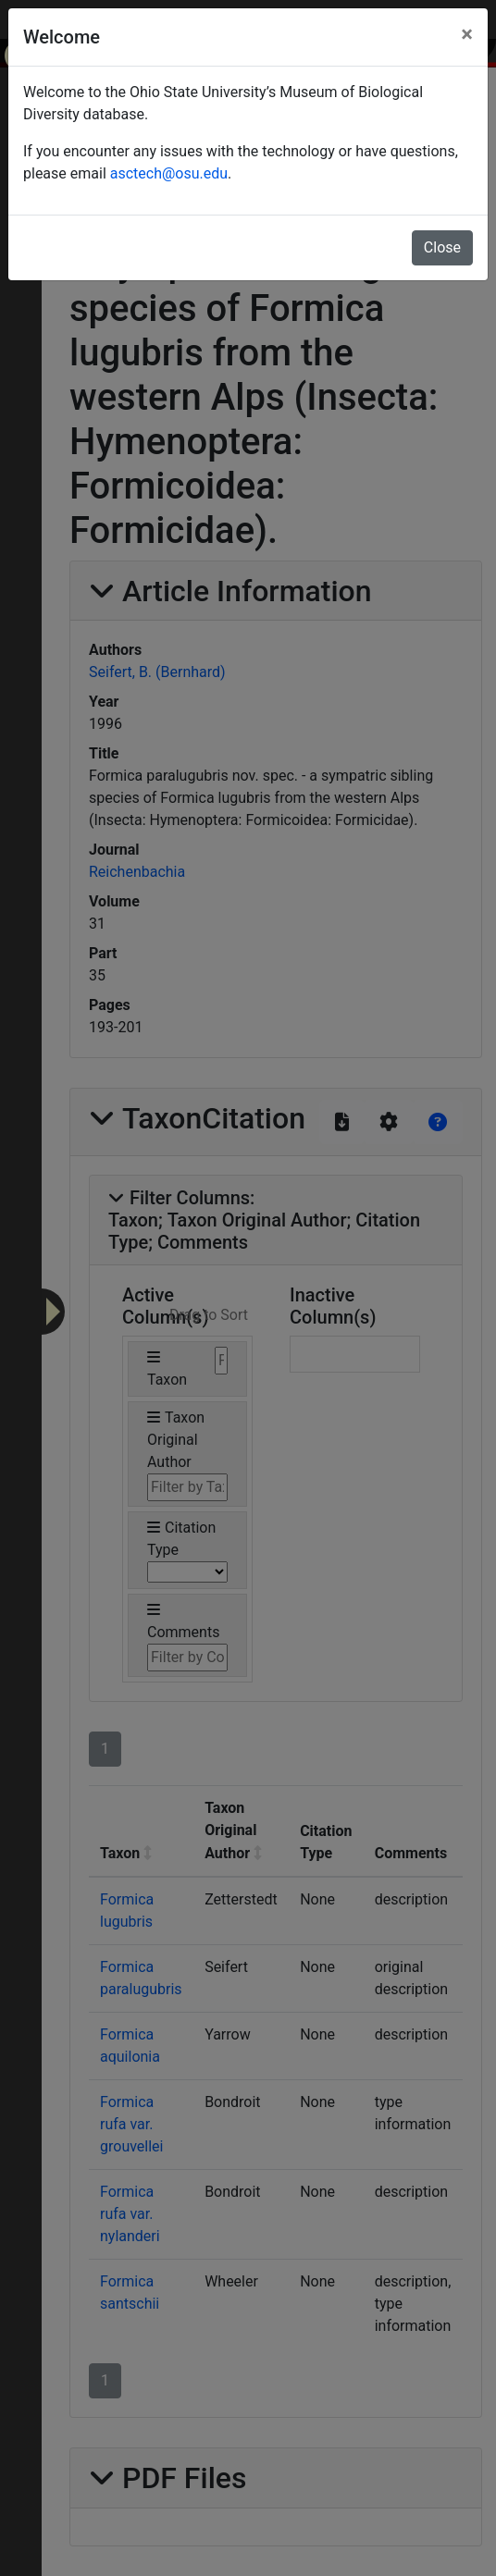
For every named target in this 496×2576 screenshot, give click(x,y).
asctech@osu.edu (169, 173)
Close (442, 247)
